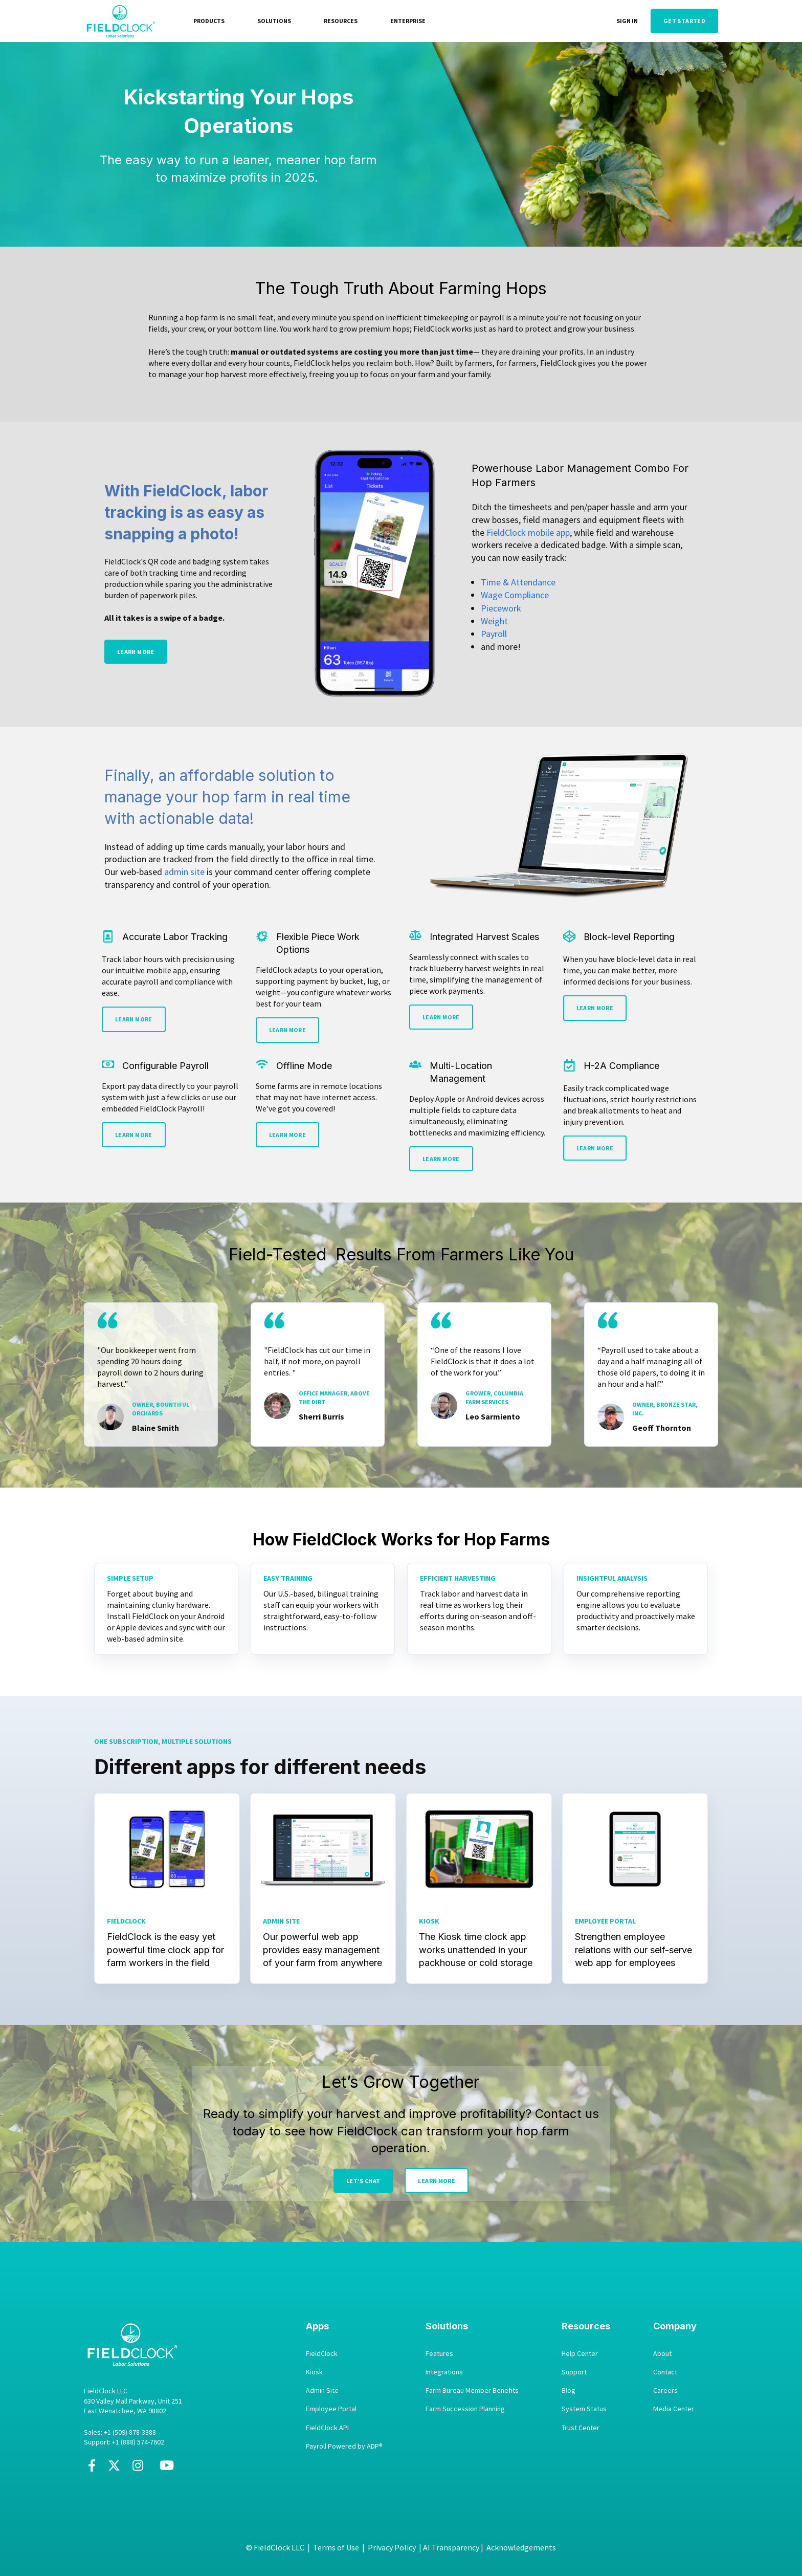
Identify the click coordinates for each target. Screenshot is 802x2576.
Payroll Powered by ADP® (344, 2446)
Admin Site (322, 2390)
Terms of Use (336, 2547)
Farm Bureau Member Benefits (472, 2390)
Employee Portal (331, 2409)
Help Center (580, 2353)
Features (439, 2353)
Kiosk (314, 2372)
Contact (665, 2372)
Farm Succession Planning (465, 2409)
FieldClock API (327, 2428)
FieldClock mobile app (528, 532)
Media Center (673, 2409)
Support (574, 2372)
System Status (584, 2409)
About (662, 2353)
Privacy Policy (392, 2547)
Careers (665, 2390)
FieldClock (322, 2353)
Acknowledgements (521, 2547)
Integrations (444, 2372)
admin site (184, 872)
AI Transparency (451, 2547)
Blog (568, 2390)
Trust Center (580, 2428)
